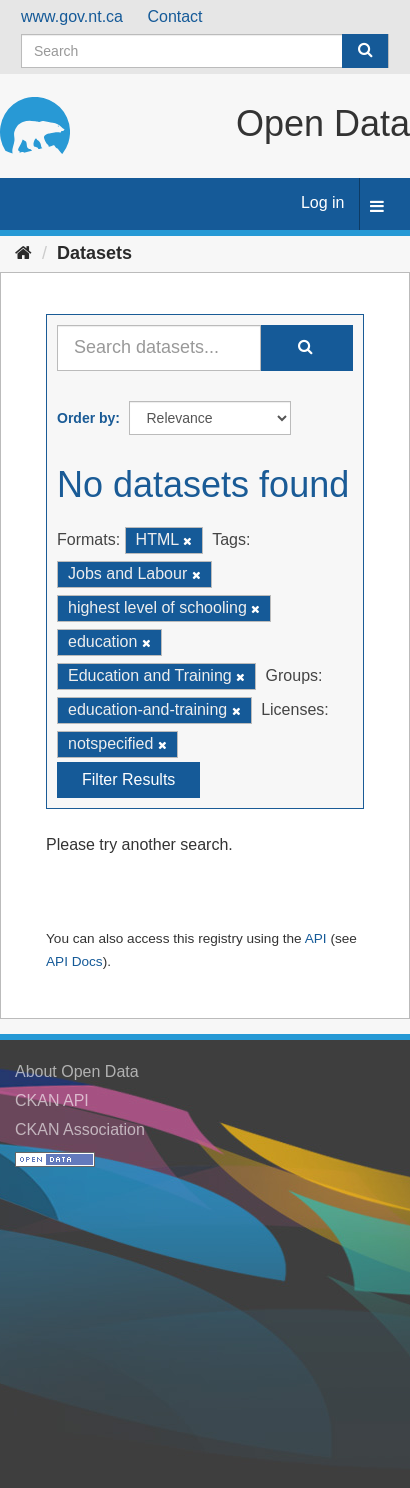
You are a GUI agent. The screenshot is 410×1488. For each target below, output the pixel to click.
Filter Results (128, 779)
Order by (86, 418)
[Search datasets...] (159, 348)
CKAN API (52, 1100)
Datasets (94, 253)
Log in (323, 202)
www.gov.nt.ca (72, 16)
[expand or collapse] (377, 207)
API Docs (74, 961)
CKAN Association (80, 1129)
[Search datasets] (205, 51)
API (316, 938)
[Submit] (365, 51)
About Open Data (77, 1071)
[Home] (23, 253)
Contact (174, 16)
